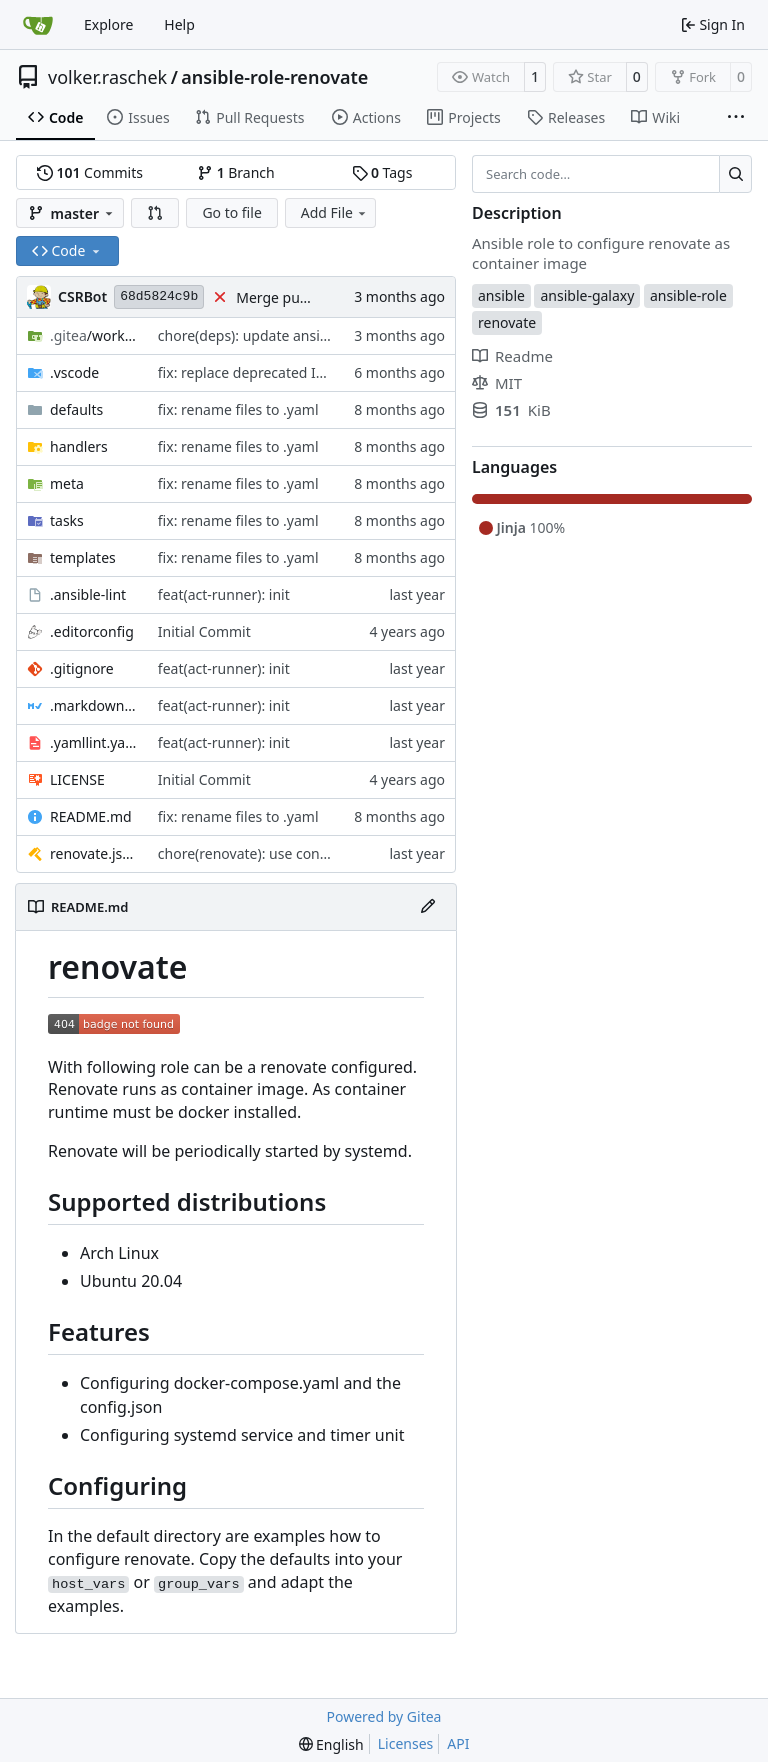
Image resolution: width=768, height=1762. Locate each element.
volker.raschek (107, 77)
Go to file (231, 212)
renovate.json (94, 853)
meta (67, 483)
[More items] (736, 118)
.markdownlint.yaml (94, 705)
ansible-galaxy (587, 295)
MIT (497, 383)
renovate (507, 322)
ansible (501, 295)
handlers (79, 446)
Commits (90, 172)
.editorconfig (92, 631)
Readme (512, 356)
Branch (236, 172)
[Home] (38, 25)
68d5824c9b (159, 296)
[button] (155, 213)
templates (83, 557)
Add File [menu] (335, 212)
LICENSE (77, 779)
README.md (91, 816)
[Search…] (735, 174)
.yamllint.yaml (94, 742)
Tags (382, 172)
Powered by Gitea (384, 1716)
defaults (76, 409)
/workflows (94, 335)
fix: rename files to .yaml (238, 409)
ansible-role (688, 295)
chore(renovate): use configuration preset (294, 853)
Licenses (406, 1743)
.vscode (74, 372)
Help (179, 24)
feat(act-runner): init (224, 594)
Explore (108, 24)
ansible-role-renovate (274, 77)
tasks (67, 520)
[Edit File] (428, 907)
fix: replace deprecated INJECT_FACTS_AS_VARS (310, 372)
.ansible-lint (88, 594)
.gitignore (82, 668)
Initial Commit (204, 631)
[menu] (331, 1744)
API (458, 1743)
